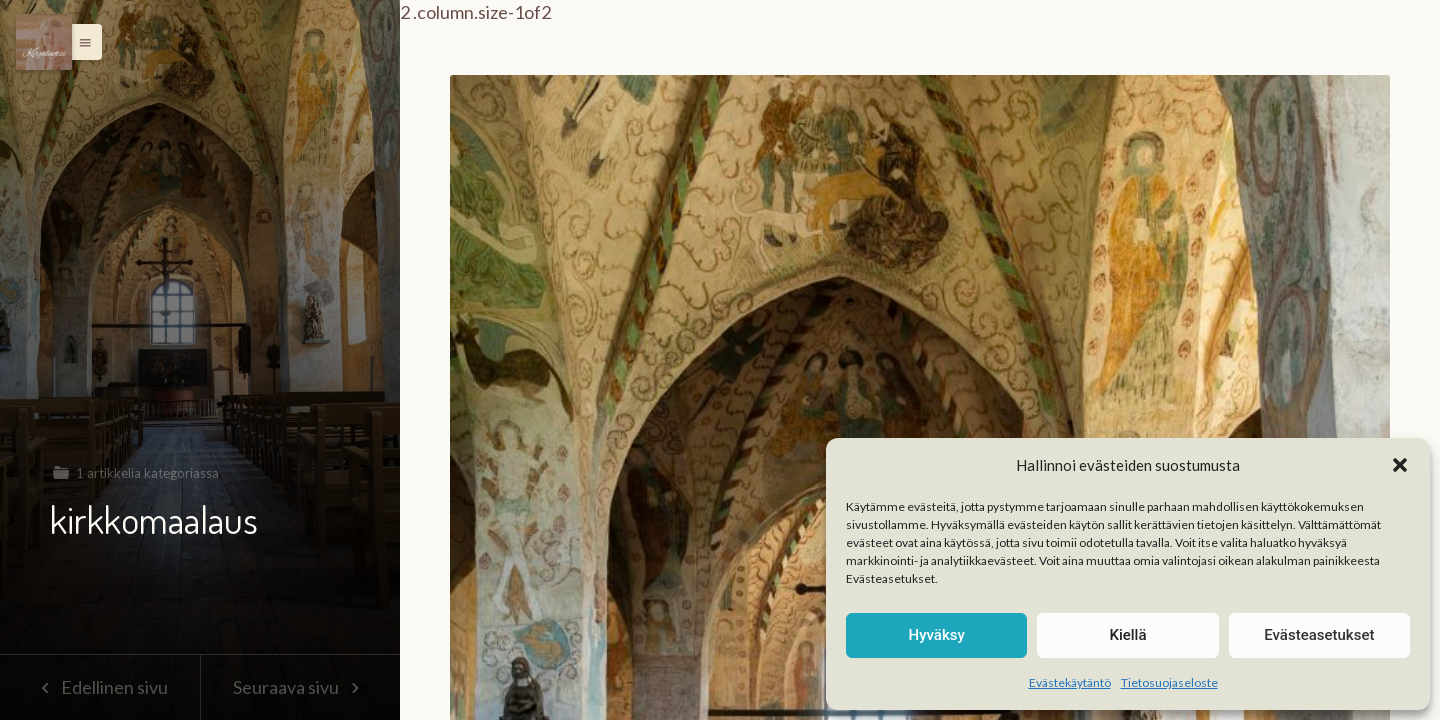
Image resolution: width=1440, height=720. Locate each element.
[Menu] (44, 42)
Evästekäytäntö (1070, 682)
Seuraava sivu (300, 687)
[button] (1400, 465)
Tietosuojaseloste (1169, 682)
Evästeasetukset (1319, 635)
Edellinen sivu (99, 687)
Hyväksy (937, 635)
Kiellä (1127, 635)
